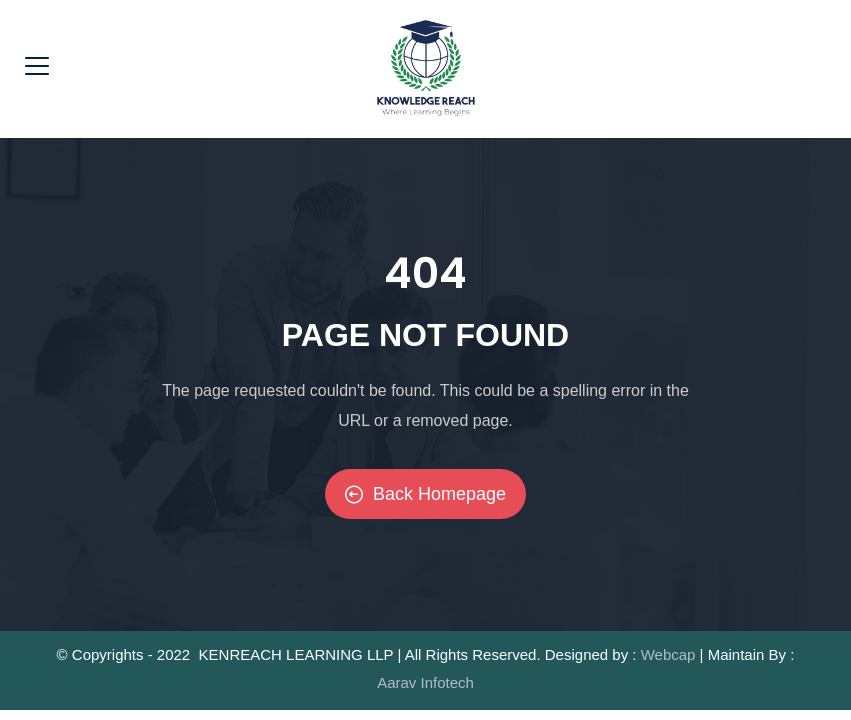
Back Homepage (425, 494)
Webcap (668, 654)
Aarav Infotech (425, 682)
